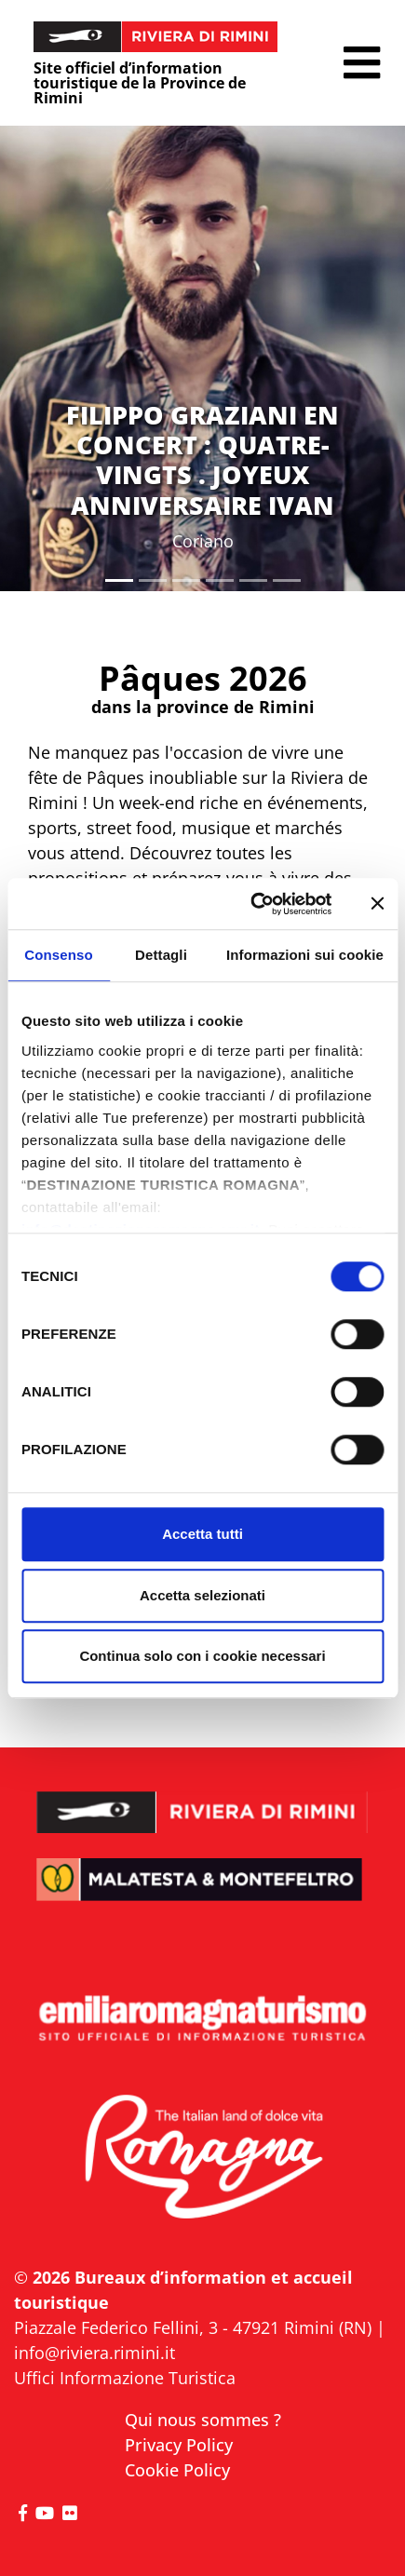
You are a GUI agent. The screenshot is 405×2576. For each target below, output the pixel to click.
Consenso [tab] (58, 955)
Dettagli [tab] (161, 955)
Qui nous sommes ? (203, 2419)
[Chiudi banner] (377, 903)
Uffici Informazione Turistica (125, 2378)
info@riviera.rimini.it (94, 2352)
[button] (362, 63)
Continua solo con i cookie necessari (202, 1656)
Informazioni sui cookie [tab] (305, 955)
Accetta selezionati (202, 1595)
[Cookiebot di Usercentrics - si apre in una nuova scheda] (252, 904)
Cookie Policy (177, 2470)
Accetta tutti (202, 1534)
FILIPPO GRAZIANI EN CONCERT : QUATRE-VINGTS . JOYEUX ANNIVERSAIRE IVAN (202, 460)
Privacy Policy (179, 2445)
